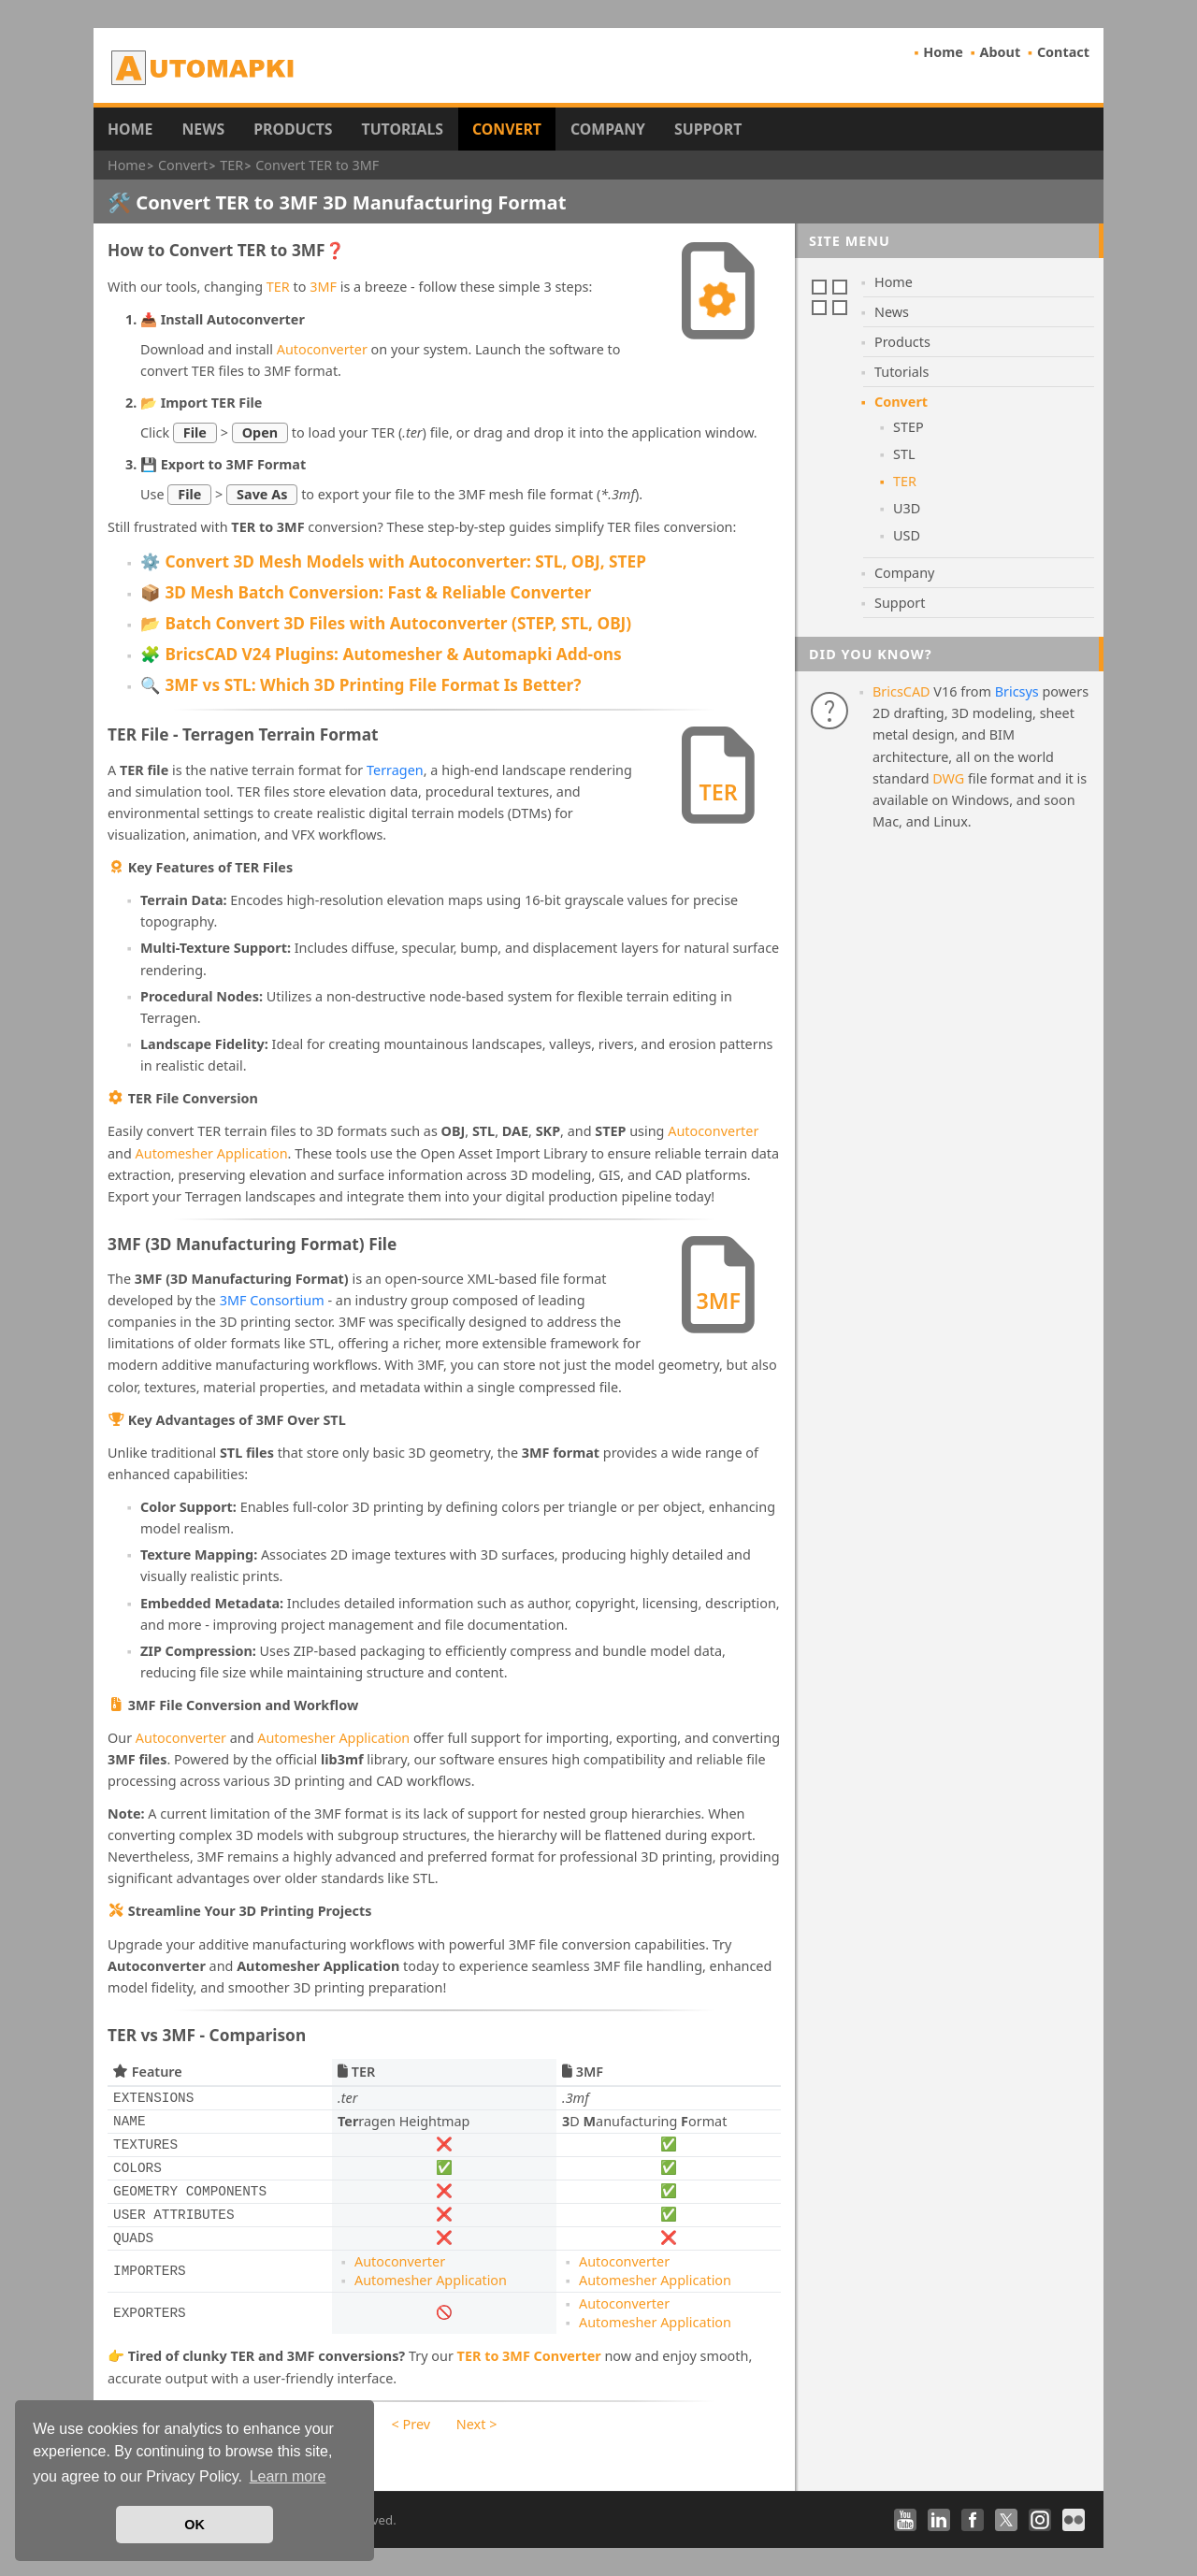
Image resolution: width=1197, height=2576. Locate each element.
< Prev (411, 2424)
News (202, 129)
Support (708, 129)
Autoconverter (322, 349)
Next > (477, 2424)
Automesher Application (212, 1153)
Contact (1063, 52)
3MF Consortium (272, 1300)
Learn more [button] (288, 2476)
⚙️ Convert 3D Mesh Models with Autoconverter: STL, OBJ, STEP (393, 561)
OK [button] (194, 2524)
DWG (948, 778)
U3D (906, 508)
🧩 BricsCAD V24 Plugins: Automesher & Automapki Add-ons (381, 654)
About (1000, 52)
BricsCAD (901, 691)
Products (292, 129)
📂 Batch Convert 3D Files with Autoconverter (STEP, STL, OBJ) (385, 623)
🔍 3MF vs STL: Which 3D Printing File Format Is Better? (361, 685)
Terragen (395, 770)
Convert (506, 129)
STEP (908, 427)
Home (943, 52)
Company (607, 129)
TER (278, 286)
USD (906, 535)
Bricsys (1017, 691)
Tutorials (403, 129)
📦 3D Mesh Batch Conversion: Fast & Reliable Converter (365, 592)
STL (904, 454)
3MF (323, 286)
